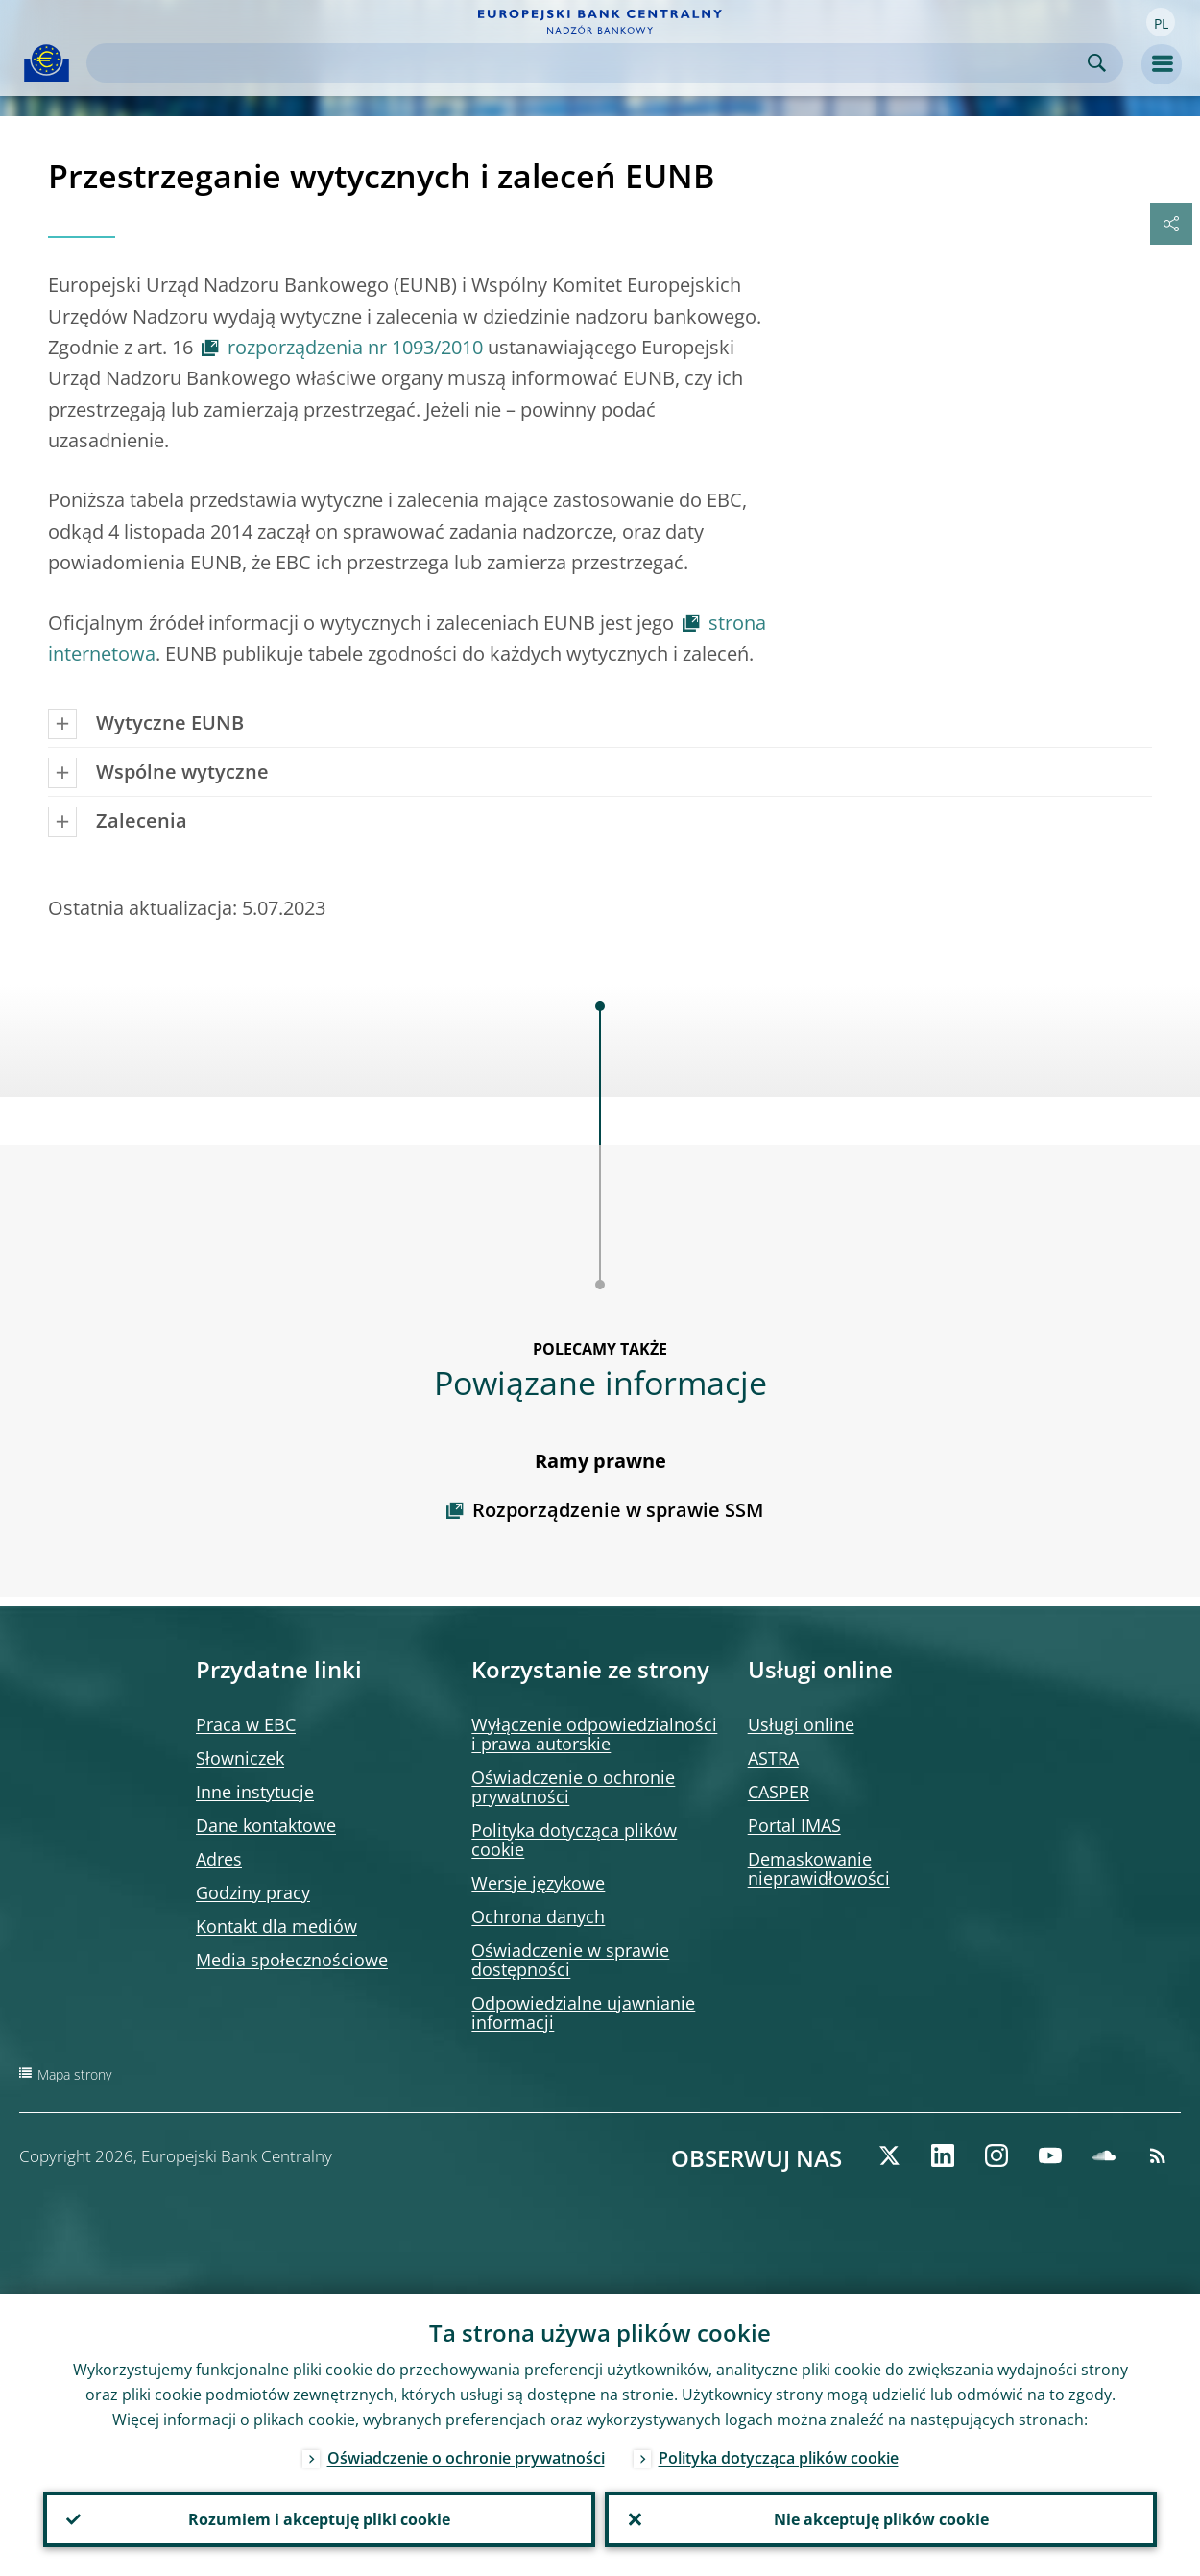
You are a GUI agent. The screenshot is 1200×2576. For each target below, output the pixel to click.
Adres (219, 1858)
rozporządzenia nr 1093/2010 (355, 347)
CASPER (778, 1791)
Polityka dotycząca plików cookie (574, 1839)
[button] (1160, 22)
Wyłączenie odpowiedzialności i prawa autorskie (594, 1734)
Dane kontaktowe (266, 1825)
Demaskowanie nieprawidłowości (819, 1868)
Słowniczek (240, 1757)
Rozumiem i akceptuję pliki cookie (319, 2519)
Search (1097, 63)
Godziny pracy (253, 1892)
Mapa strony (74, 2074)
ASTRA (773, 1757)
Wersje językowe (538, 1882)
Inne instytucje (255, 1791)
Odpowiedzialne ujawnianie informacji (583, 2012)
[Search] (589, 63)
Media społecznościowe (292, 1959)
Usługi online (801, 1724)
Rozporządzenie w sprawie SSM (617, 1510)
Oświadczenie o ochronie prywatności (573, 1787)
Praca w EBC (246, 1724)
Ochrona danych (538, 1916)
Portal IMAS (794, 1825)
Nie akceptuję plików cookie (881, 2519)
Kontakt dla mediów (276, 1926)
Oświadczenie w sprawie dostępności (570, 1959)
